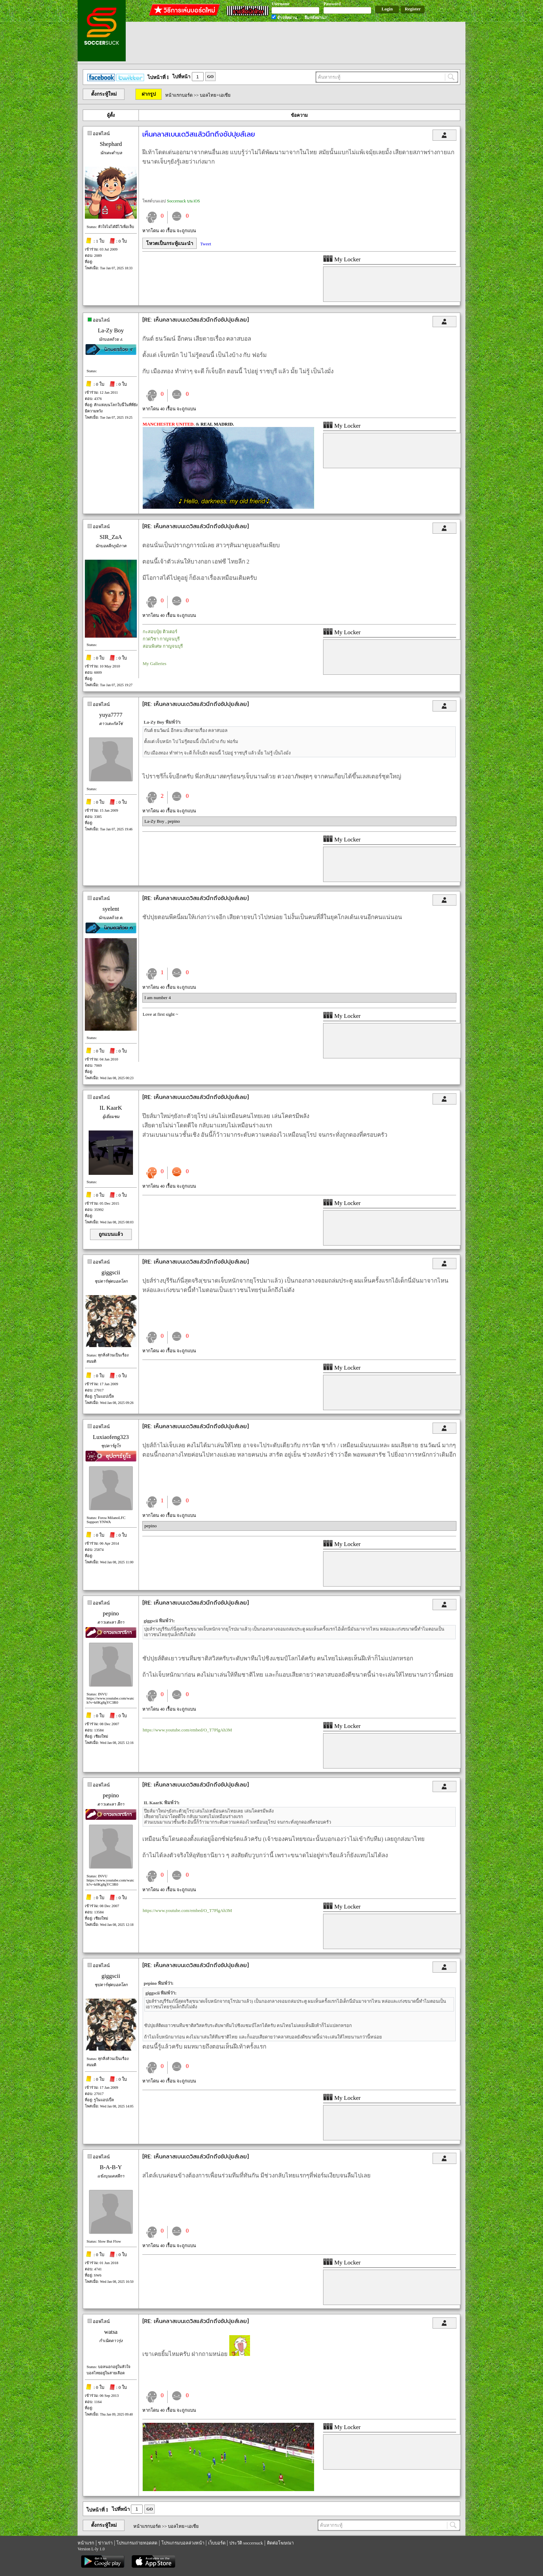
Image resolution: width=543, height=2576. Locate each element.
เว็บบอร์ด (216, 2543)
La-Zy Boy (111, 330)
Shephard (111, 144)
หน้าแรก (86, 2543)
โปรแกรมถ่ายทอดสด (136, 2543)
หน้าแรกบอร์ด (179, 95)
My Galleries (154, 663)
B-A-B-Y (111, 2167)
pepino (174, 821)
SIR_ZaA (110, 537)
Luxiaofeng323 (111, 1437)
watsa (111, 2332)
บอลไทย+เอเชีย (215, 95)
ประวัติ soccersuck (246, 2543)
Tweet (205, 243)
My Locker (341, 259)
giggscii (110, 1272)
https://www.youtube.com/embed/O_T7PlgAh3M (187, 1729)
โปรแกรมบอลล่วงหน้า (182, 2543)
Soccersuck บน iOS (183, 201)
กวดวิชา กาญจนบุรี (161, 638)
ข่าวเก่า (105, 2543)
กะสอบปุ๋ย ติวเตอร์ (160, 631)
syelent (111, 909)
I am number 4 (157, 997)
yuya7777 (110, 714)
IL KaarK (111, 1107)
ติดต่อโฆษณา (280, 2543)
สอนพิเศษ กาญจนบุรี (163, 646)
